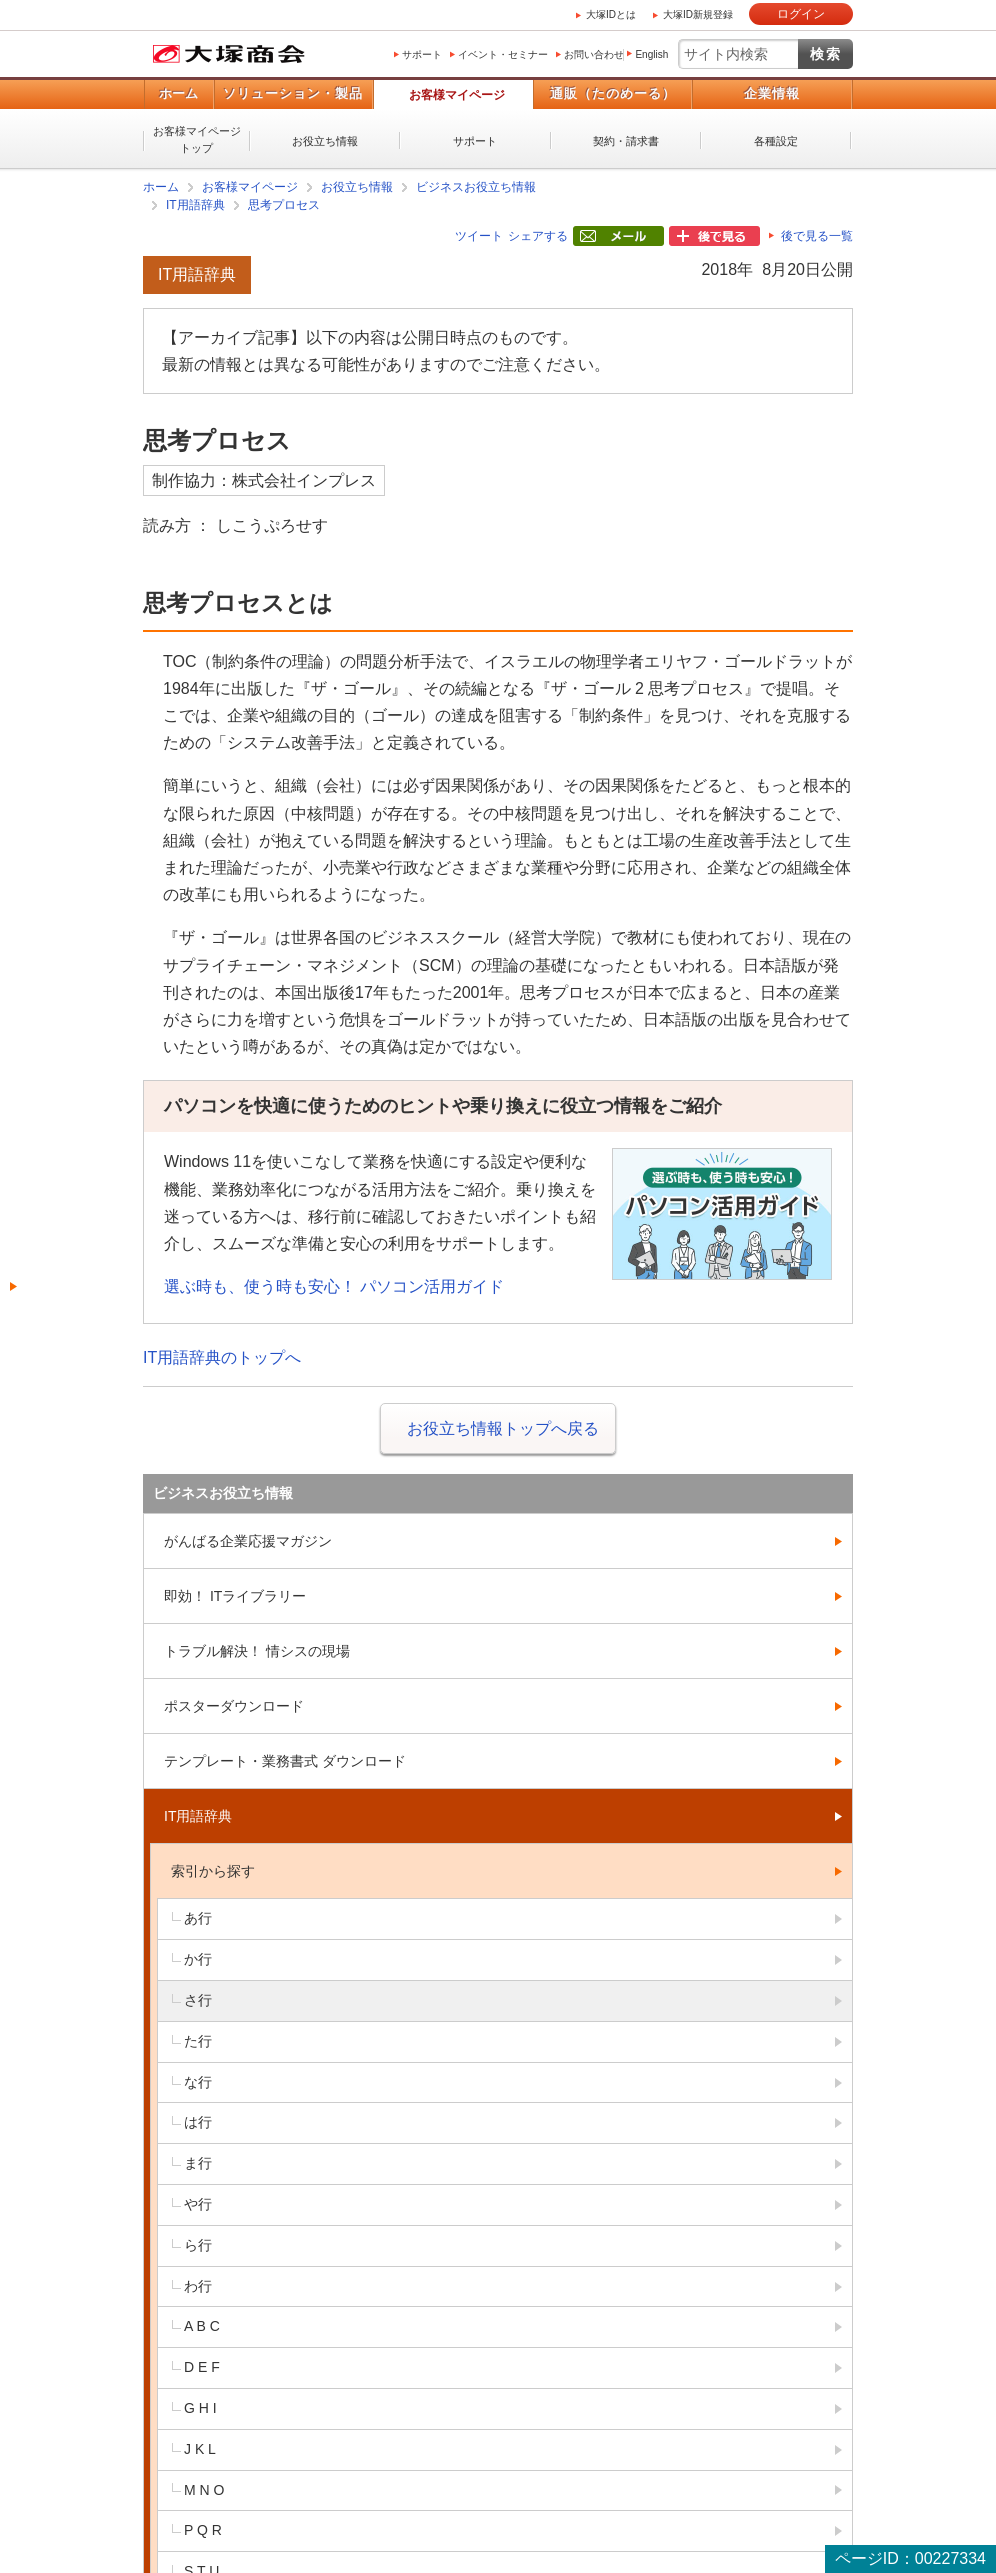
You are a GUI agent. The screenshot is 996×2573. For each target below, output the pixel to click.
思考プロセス (284, 205)
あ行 (198, 1918)
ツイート (479, 236)
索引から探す (213, 1871)
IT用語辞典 (195, 205)
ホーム (178, 93)
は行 (198, 2122)
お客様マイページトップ (197, 139)
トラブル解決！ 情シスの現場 (257, 1651)
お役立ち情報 (325, 141)
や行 (198, 2204)
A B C (202, 2326)
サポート (422, 54)
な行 (198, 2082)
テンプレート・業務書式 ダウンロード (285, 1761)
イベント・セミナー (503, 54)
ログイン (801, 14)
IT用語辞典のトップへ (222, 1357)
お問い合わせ (594, 54)
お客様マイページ (457, 95)
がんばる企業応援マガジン (248, 1541)
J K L (200, 2449)
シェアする (538, 236)
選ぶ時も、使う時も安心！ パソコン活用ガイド (334, 1286)
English (651, 54)
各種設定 (776, 141)
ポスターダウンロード (234, 1706)
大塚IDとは (611, 14)
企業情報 (772, 93)
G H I (200, 2408)
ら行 (198, 2245)
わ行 (198, 2286)
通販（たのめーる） (613, 93)
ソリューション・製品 (293, 93)
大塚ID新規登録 (698, 14)
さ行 (198, 2000)
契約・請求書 (626, 141)
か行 (198, 1959)
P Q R (203, 2530)
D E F (202, 2367)
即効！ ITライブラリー (235, 1596)
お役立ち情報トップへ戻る (503, 1428)
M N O (204, 2490)
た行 (198, 2041)
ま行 (198, 2163)
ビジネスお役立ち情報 (476, 187)
